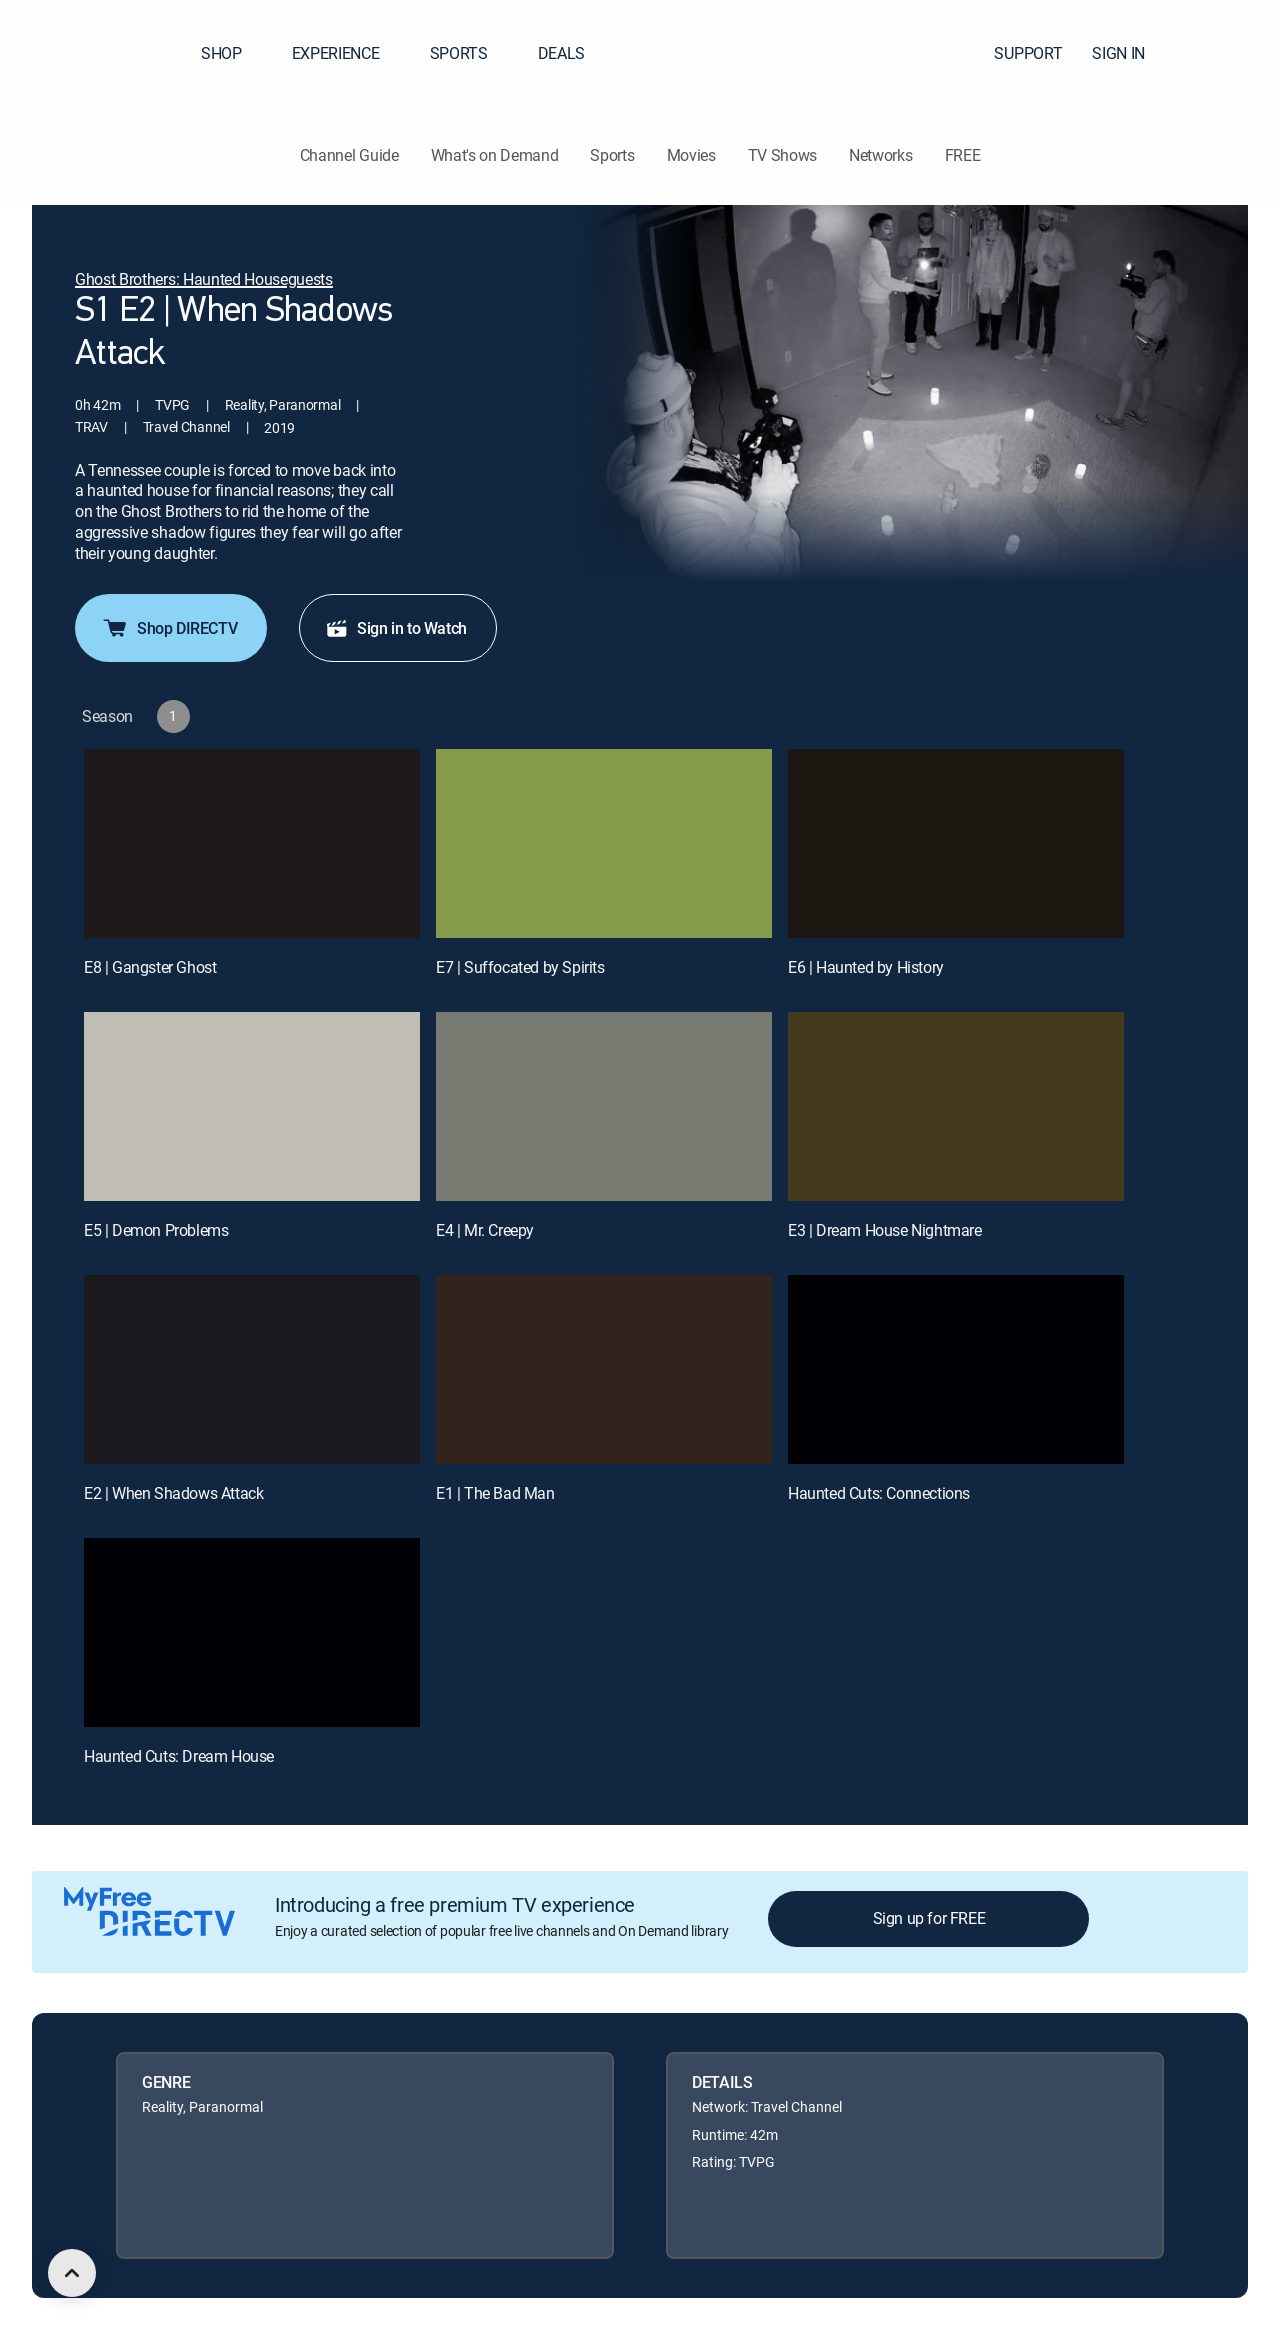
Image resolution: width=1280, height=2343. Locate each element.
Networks (880, 155)
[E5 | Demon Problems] (252, 1106)
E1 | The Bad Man (495, 1493)
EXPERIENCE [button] (348, 53)
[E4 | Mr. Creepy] (604, 1106)
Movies (691, 155)
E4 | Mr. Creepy (485, 1230)
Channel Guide (349, 155)
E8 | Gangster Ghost (150, 967)
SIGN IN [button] (1130, 53)
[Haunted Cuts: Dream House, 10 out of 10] (252, 1632)
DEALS (561, 53)
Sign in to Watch (396, 628)
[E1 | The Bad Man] (604, 1369)
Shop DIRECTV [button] (169, 628)
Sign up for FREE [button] (929, 1918)
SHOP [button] (233, 53)
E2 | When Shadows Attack (173, 1493)
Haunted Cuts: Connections (879, 1493)
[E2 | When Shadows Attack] (252, 1369)
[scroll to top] (72, 2273)
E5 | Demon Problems (156, 1230)
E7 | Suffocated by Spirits (520, 967)
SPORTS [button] (471, 53)
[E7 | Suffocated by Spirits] (604, 843)
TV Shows (782, 155)
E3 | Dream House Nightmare (885, 1230)
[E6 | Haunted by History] (956, 843)
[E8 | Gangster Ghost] (252, 843)
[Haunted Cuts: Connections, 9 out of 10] (956, 1369)
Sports (612, 155)
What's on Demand (495, 155)
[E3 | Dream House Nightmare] (956, 1106)
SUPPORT (1028, 53)
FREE (963, 155)
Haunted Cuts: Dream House (179, 1756)
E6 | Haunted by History (866, 967)
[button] (1229, 53)
